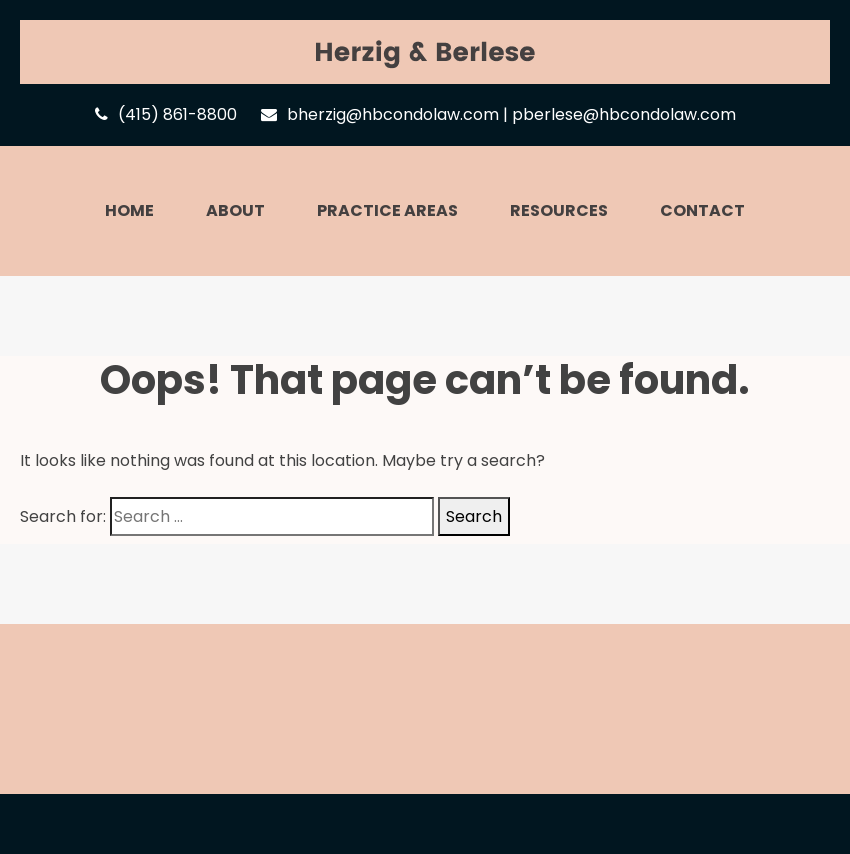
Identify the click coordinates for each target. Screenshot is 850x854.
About (235, 210)
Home (129, 210)
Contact (702, 210)
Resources (559, 210)
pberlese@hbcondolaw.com (624, 114)
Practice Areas (387, 210)
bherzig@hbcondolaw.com (393, 114)
